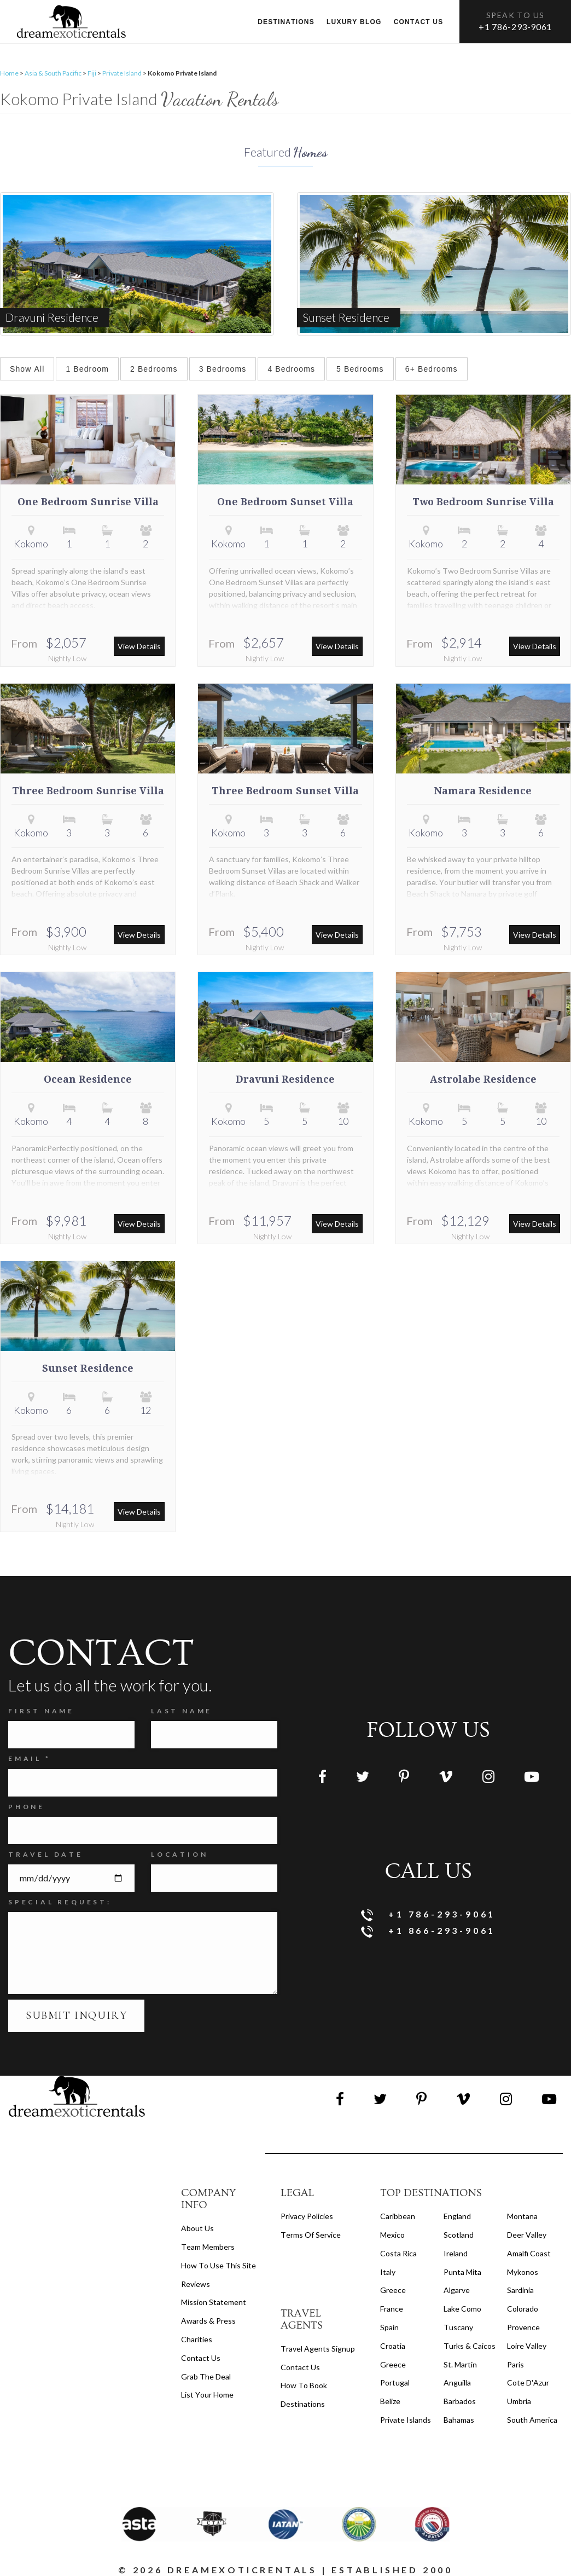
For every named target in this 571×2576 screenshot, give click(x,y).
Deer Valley (526, 2234)
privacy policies (307, 2216)
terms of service (311, 2234)
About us (197, 2228)
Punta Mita (462, 2272)
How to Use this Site (218, 2265)
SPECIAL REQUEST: (60, 1902)
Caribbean (397, 2216)
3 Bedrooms (223, 369)
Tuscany (458, 2327)
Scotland (459, 2234)
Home (9, 73)
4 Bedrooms (291, 369)
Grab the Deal (206, 2376)
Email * (29, 1758)
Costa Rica (398, 2253)
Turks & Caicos (470, 2345)
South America (532, 2419)
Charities (196, 2339)
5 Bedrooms (360, 369)
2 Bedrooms (154, 369)
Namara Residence (483, 791)
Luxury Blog (354, 22)
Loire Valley (526, 2345)
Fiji (92, 73)
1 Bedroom (87, 369)
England (457, 2216)
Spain (389, 2327)
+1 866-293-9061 (428, 1931)
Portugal (395, 2382)
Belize (390, 2401)
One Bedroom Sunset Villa (285, 502)
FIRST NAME (41, 1711)
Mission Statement (213, 2302)
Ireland (456, 2253)
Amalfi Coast (529, 2253)
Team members (208, 2246)
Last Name (181, 1711)
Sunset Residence (87, 1368)
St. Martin (460, 2364)
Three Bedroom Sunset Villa (285, 791)
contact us (300, 2367)
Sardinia (520, 2290)
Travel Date (45, 1854)
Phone (26, 1807)
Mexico (392, 2234)
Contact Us (200, 2358)
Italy (387, 2272)
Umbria (519, 2401)
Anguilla (457, 2382)
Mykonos (522, 2272)
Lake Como (462, 2308)
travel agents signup (318, 2348)
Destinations (286, 22)
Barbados (460, 2401)
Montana (522, 2216)
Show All (27, 369)
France (391, 2308)
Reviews (195, 2284)
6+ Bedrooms (431, 369)
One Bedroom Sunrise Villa (88, 502)
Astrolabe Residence (483, 1079)
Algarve (457, 2290)
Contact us (419, 22)
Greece (393, 2290)
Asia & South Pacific (53, 73)
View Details (139, 646)
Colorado (522, 2308)
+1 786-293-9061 (515, 26)
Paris (515, 2364)
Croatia (392, 2345)
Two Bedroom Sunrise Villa (483, 502)
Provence (523, 2327)
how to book (304, 2385)
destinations (303, 2403)
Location (179, 1854)
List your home (207, 2394)
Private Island (122, 73)
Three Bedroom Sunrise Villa (88, 791)
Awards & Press (208, 2320)
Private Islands (405, 2419)
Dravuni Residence (285, 1079)
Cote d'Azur (528, 2382)
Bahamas (459, 2419)
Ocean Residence (88, 1079)
